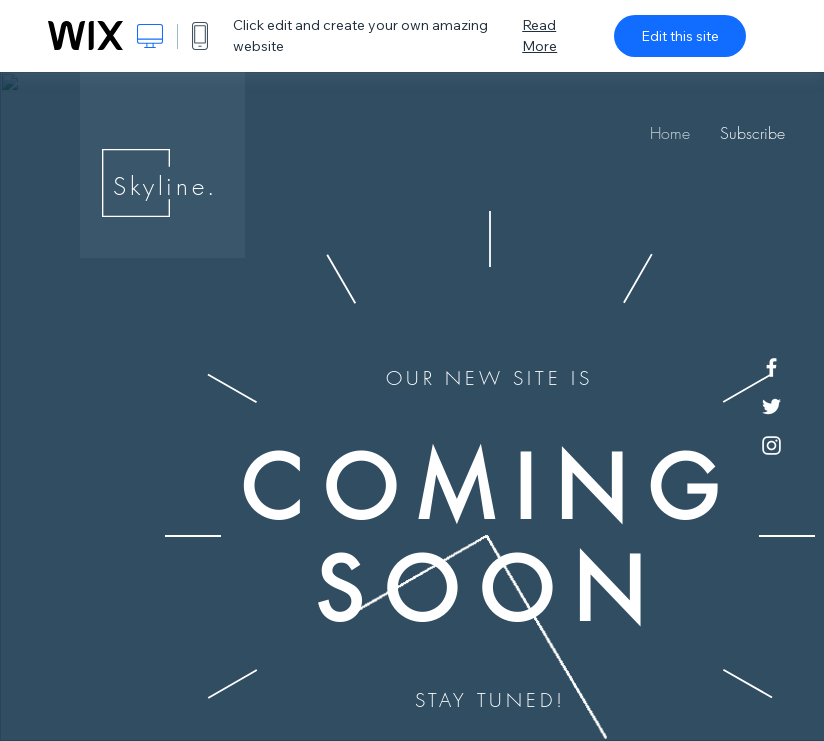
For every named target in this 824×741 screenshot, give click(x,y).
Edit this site (680, 36)
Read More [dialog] (539, 35)
